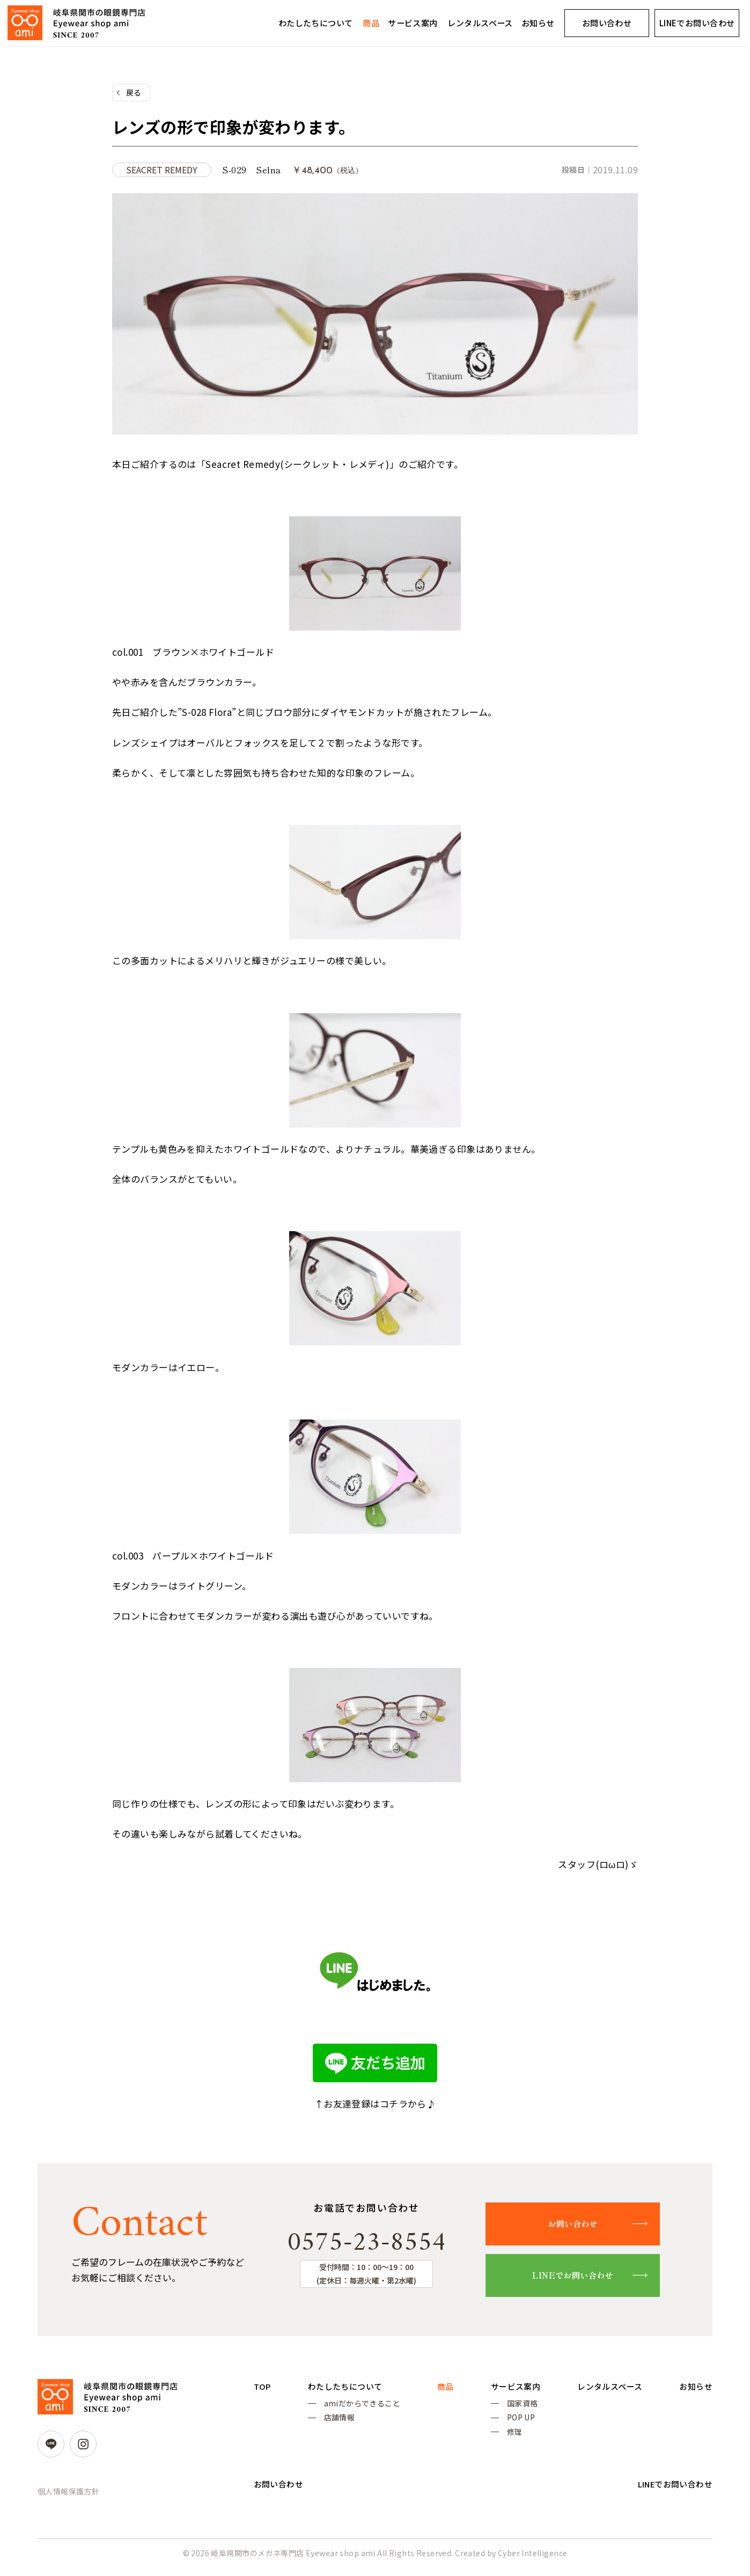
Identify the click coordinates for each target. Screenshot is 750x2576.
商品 (371, 22)
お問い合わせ (607, 22)
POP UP (568, 2423)
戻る (134, 92)
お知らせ (538, 22)
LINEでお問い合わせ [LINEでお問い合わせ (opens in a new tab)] (697, 22)
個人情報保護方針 (68, 2494)
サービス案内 (413, 22)
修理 (562, 2439)
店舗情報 (355, 2423)
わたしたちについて (315, 22)
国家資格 (569, 2407)
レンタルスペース (479, 22)
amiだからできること (378, 2407)
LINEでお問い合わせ (582, 2278)
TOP (263, 2389)
